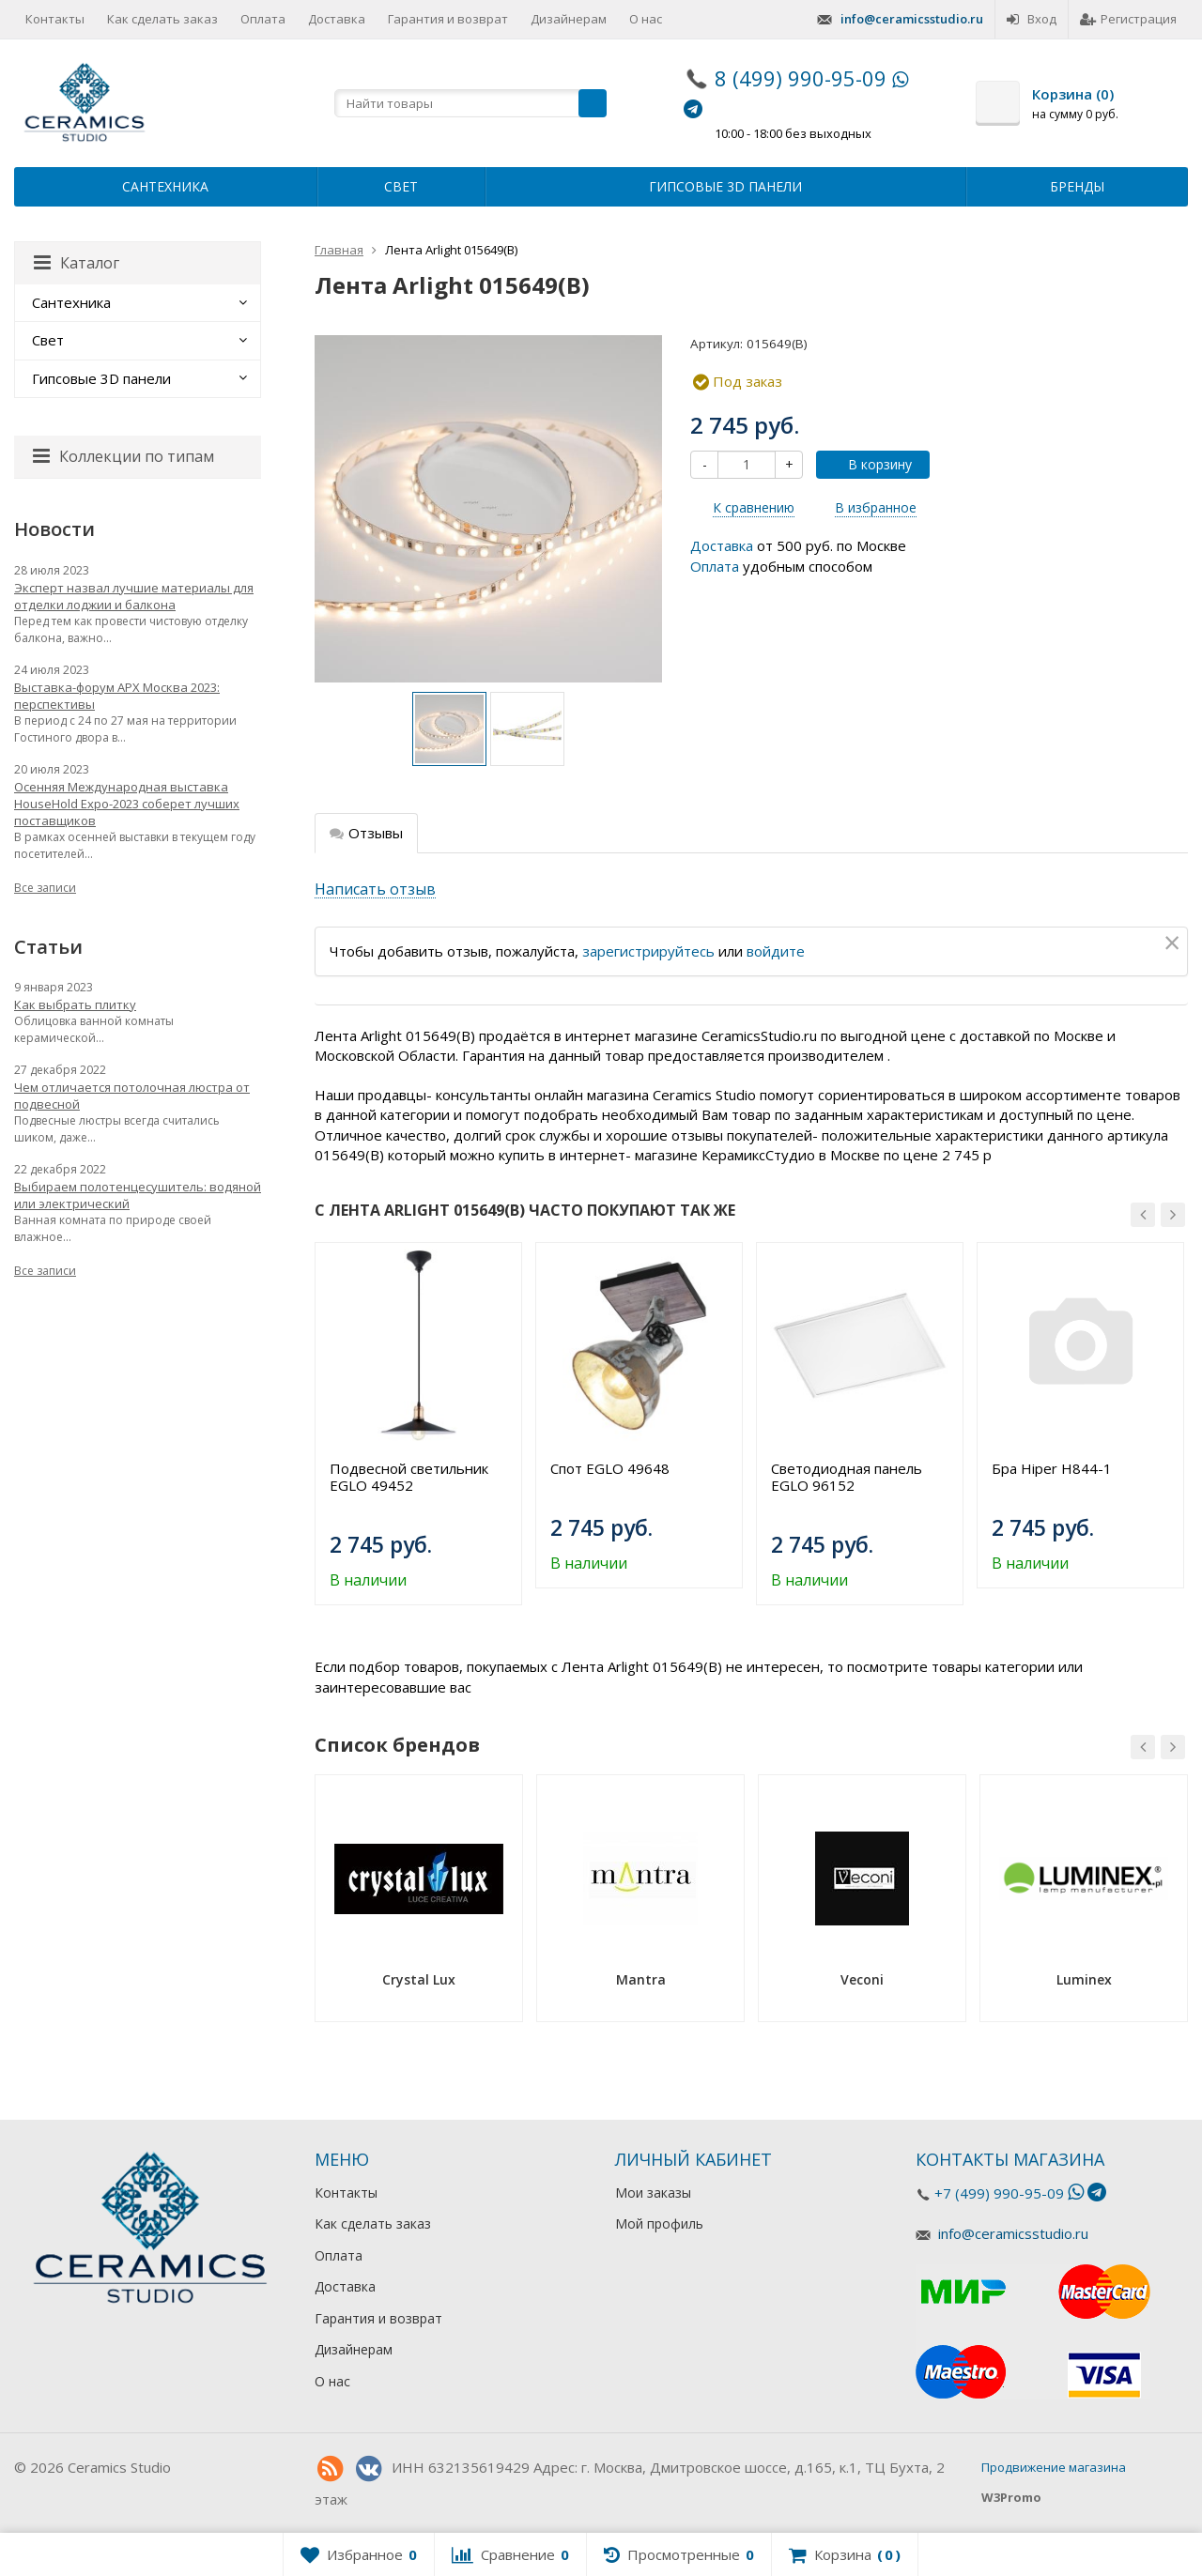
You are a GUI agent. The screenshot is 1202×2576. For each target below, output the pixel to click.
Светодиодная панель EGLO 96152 (846, 1477)
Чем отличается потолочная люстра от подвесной (132, 1095)
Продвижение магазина (1053, 2467)
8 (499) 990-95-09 (800, 78)
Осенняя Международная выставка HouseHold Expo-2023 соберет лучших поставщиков (126, 803)
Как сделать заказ (162, 18)
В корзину (869, 464)
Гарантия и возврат (448, 18)
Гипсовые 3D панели (725, 186)
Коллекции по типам (123, 456)
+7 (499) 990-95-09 (999, 2193)
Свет (401, 186)
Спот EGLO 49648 (610, 1468)
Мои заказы (653, 2192)
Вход (1031, 18)
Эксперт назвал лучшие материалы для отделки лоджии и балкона (134, 596)
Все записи (45, 888)
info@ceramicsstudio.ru (911, 18)
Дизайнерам (569, 18)
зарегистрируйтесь (648, 951)
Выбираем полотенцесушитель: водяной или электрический (137, 1195)
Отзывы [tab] (366, 832)
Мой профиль (659, 2223)
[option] (449, 729)
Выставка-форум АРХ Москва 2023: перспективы (117, 696)
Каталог (76, 263)
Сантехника (165, 186)
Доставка (336, 18)
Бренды (1077, 186)
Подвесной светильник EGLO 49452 (409, 1477)
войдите (776, 951)
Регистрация (1128, 18)
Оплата (262, 18)
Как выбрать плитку (75, 1004)
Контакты (55, 18)
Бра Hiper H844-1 (1052, 1468)
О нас (645, 18)
